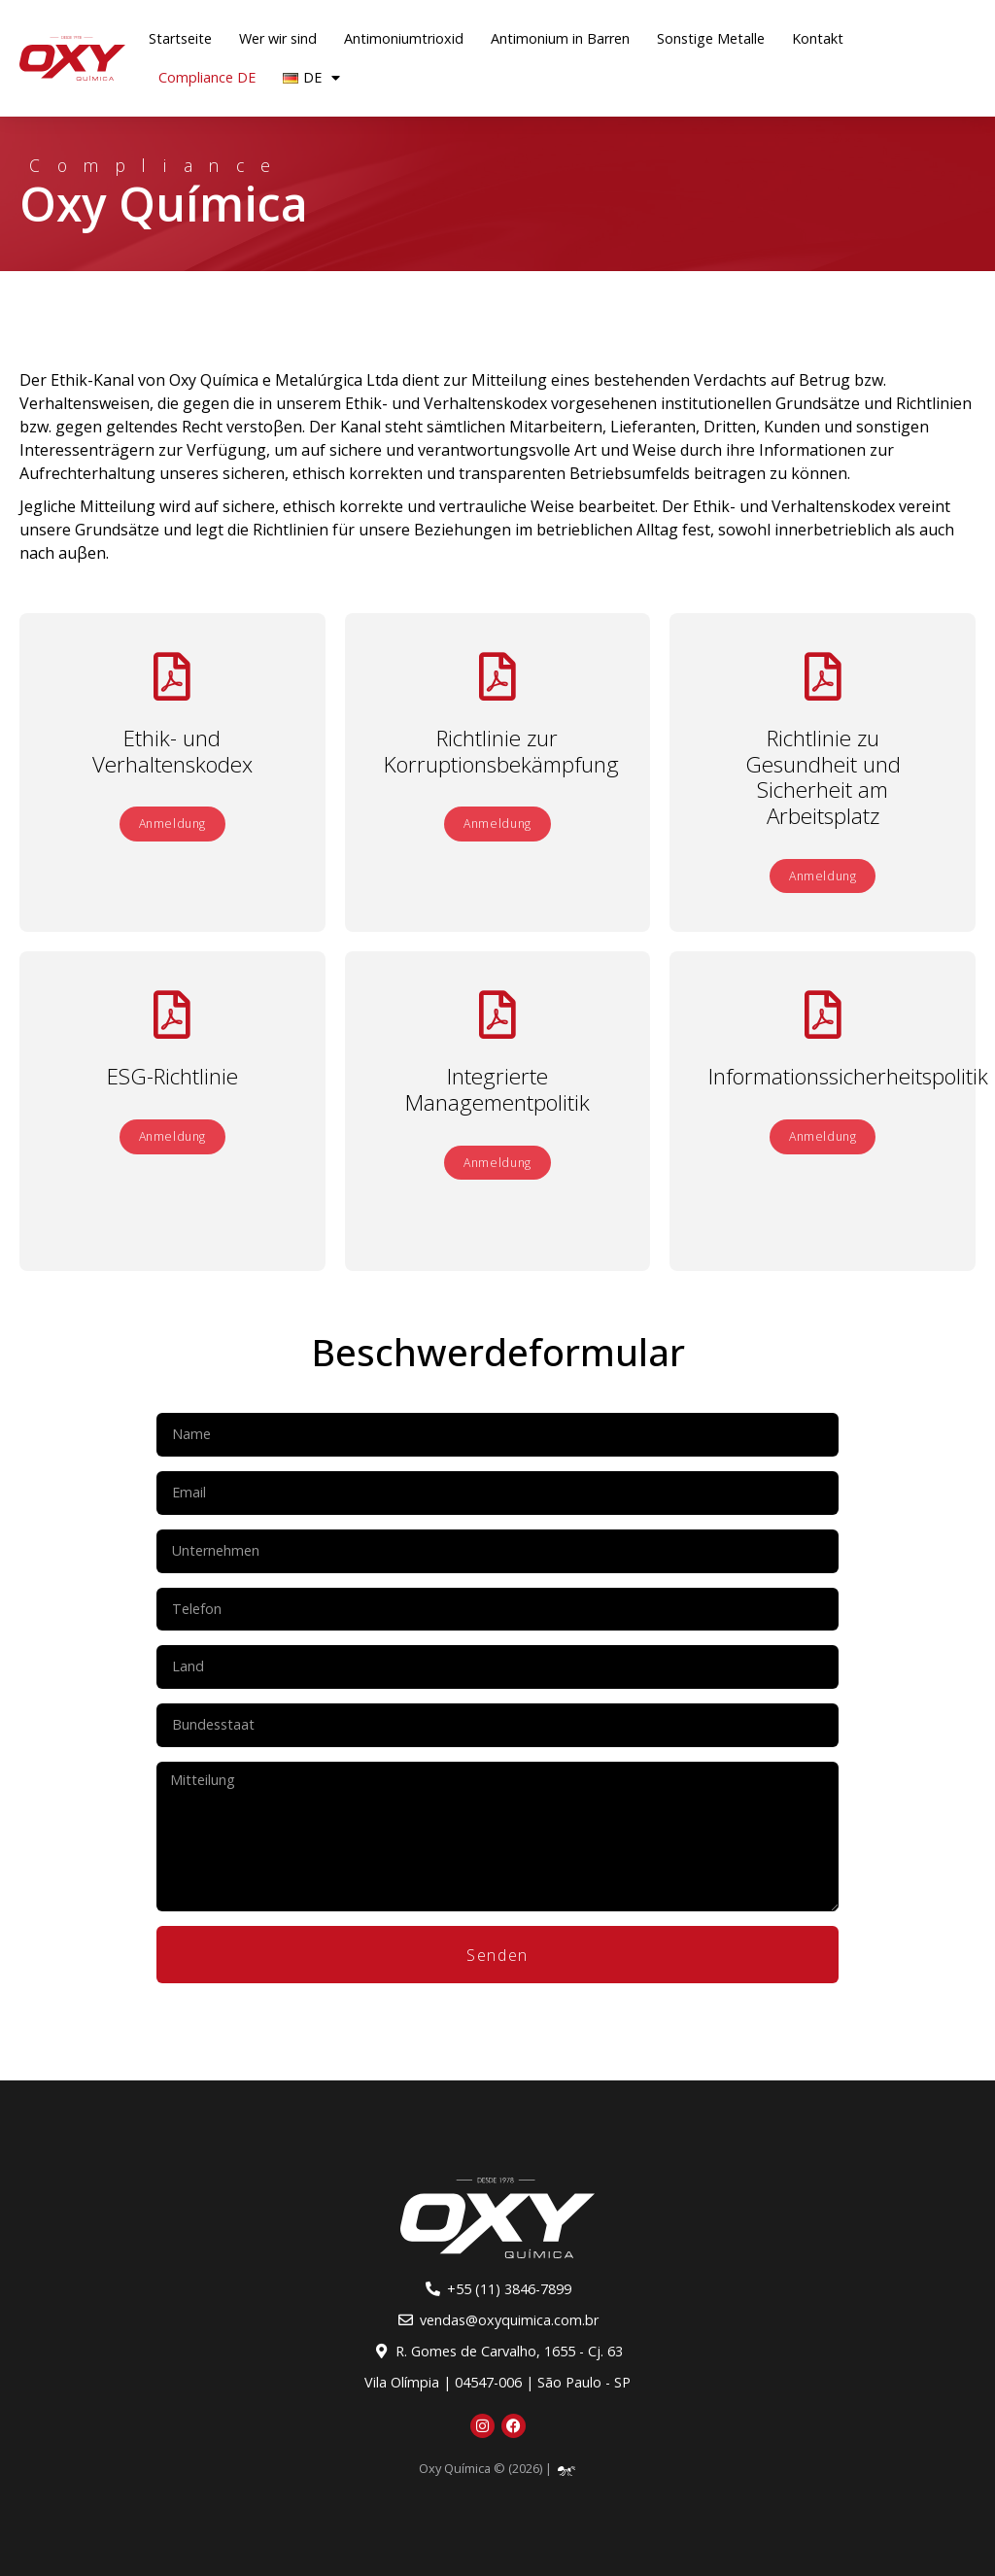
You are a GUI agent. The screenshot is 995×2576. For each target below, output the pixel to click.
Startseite (180, 38)
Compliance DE (207, 77)
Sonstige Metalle (711, 38)
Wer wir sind (278, 38)
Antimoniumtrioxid (403, 38)
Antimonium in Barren (560, 38)
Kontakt (817, 38)
